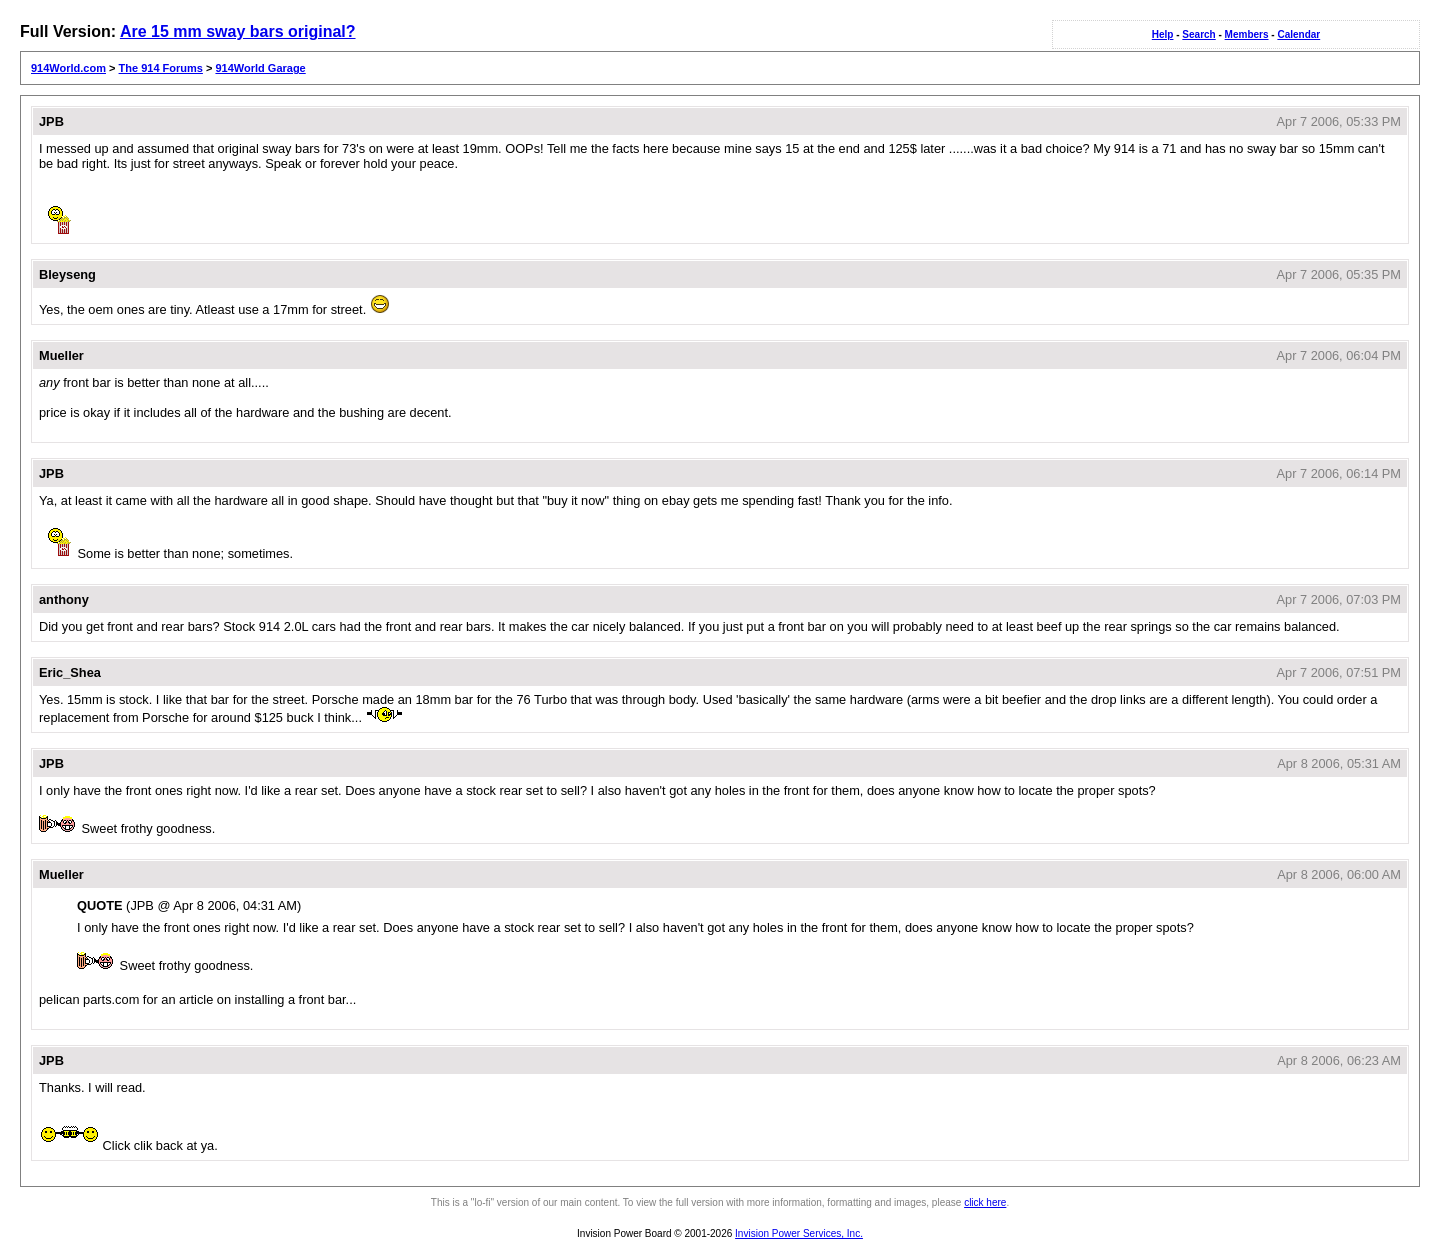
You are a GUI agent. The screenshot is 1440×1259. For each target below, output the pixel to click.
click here (985, 1202)
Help (1163, 34)
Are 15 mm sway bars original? (238, 31)
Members (1247, 34)
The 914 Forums (161, 68)
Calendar (1298, 34)
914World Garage (260, 68)
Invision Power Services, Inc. (799, 1233)
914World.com (68, 68)
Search (1198, 34)
